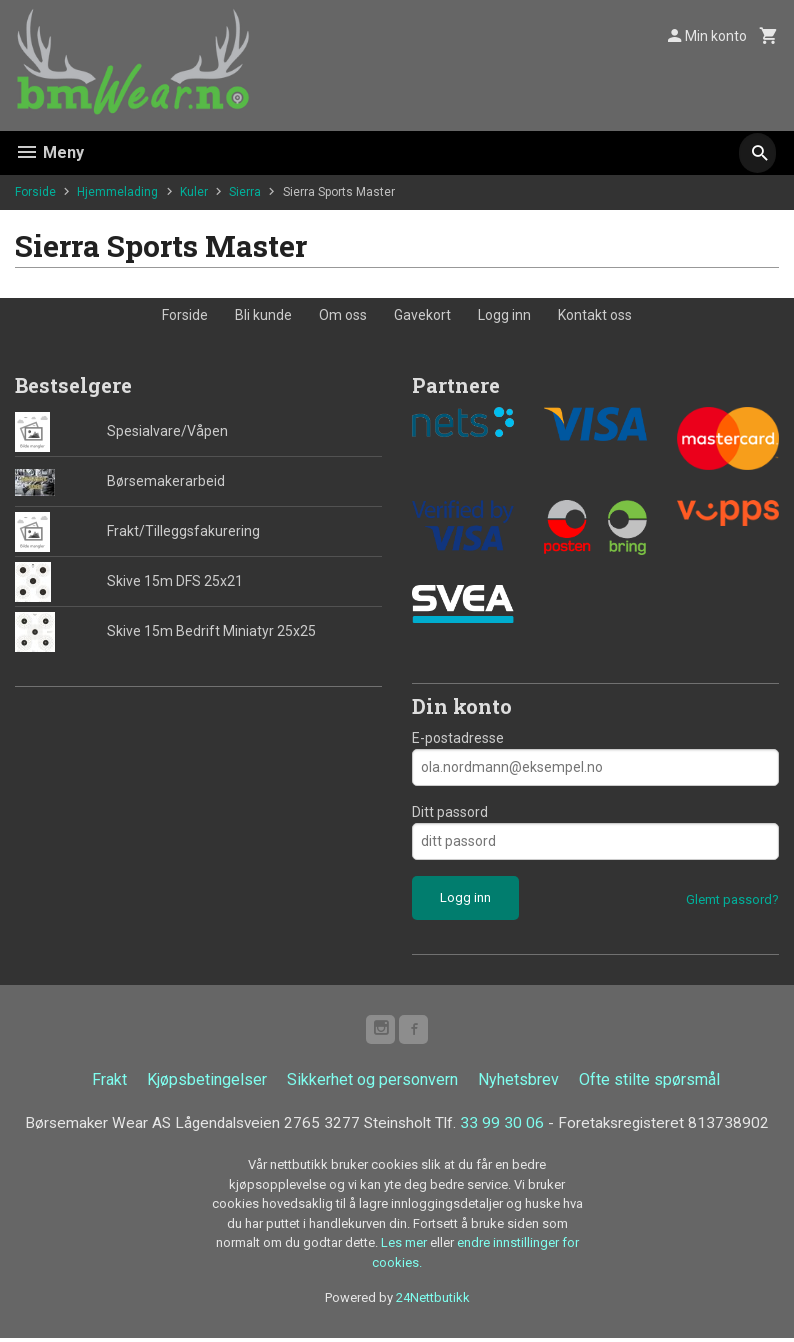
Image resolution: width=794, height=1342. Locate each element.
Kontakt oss (595, 315)
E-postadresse (458, 738)
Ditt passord (450, 812)
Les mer (405, 1246)
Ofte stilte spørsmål (649, 1082)
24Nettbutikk (433, 1301)
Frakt (109, 1082)
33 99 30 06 (507, 1126)
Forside (35, 192)
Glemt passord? (732, 899)
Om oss (343, 315)
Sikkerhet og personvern (372, 1082)
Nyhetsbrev (518, 1082)
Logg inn (504, 315)
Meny (49, 152)
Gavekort (422, 315)
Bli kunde (263, 315)
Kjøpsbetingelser (207, 1082)
